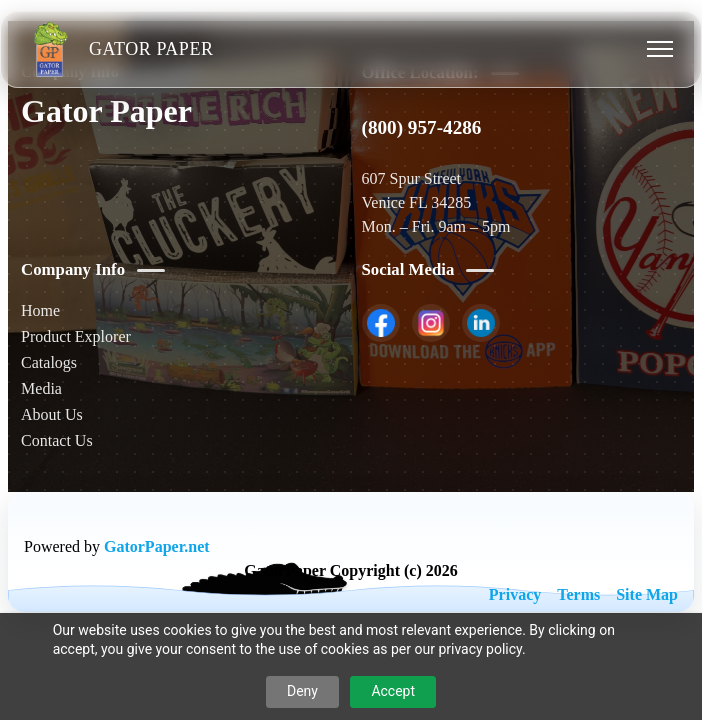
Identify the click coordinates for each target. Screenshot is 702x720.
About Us (52, 414)
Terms (578, 594)
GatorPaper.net (157, 546)
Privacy (515, 594)
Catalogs (49, 362)
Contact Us (57, 440)
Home (40, 310)
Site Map (647, 594)
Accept (393, 691)
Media (41, 388)
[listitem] (381, 323)
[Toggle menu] (660, 49)
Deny (302, 691)
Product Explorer (76, 336)
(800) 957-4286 (422, 127)
